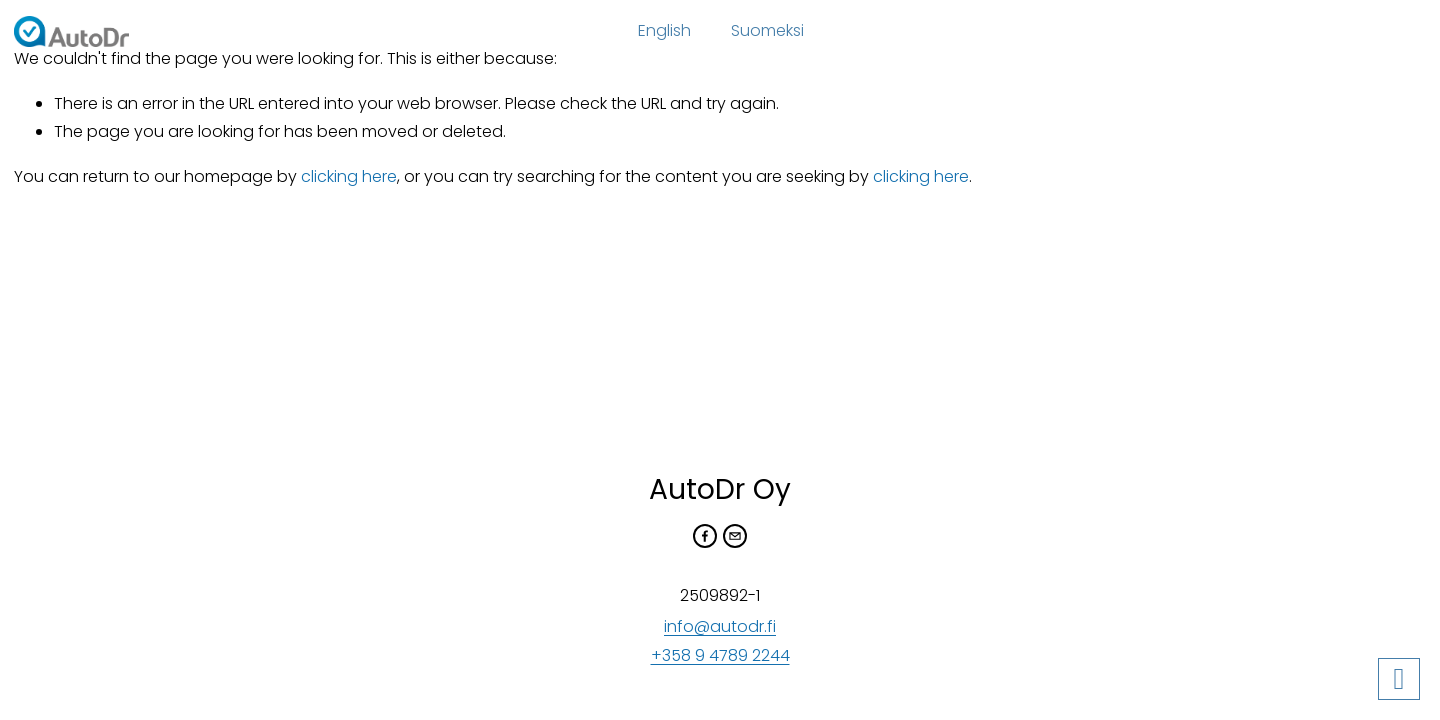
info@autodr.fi (720, 626)
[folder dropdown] (664, 32)
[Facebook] (705, 536)
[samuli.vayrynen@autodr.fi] (735, 536)
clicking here (349, 176)
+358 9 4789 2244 (720, 655)
